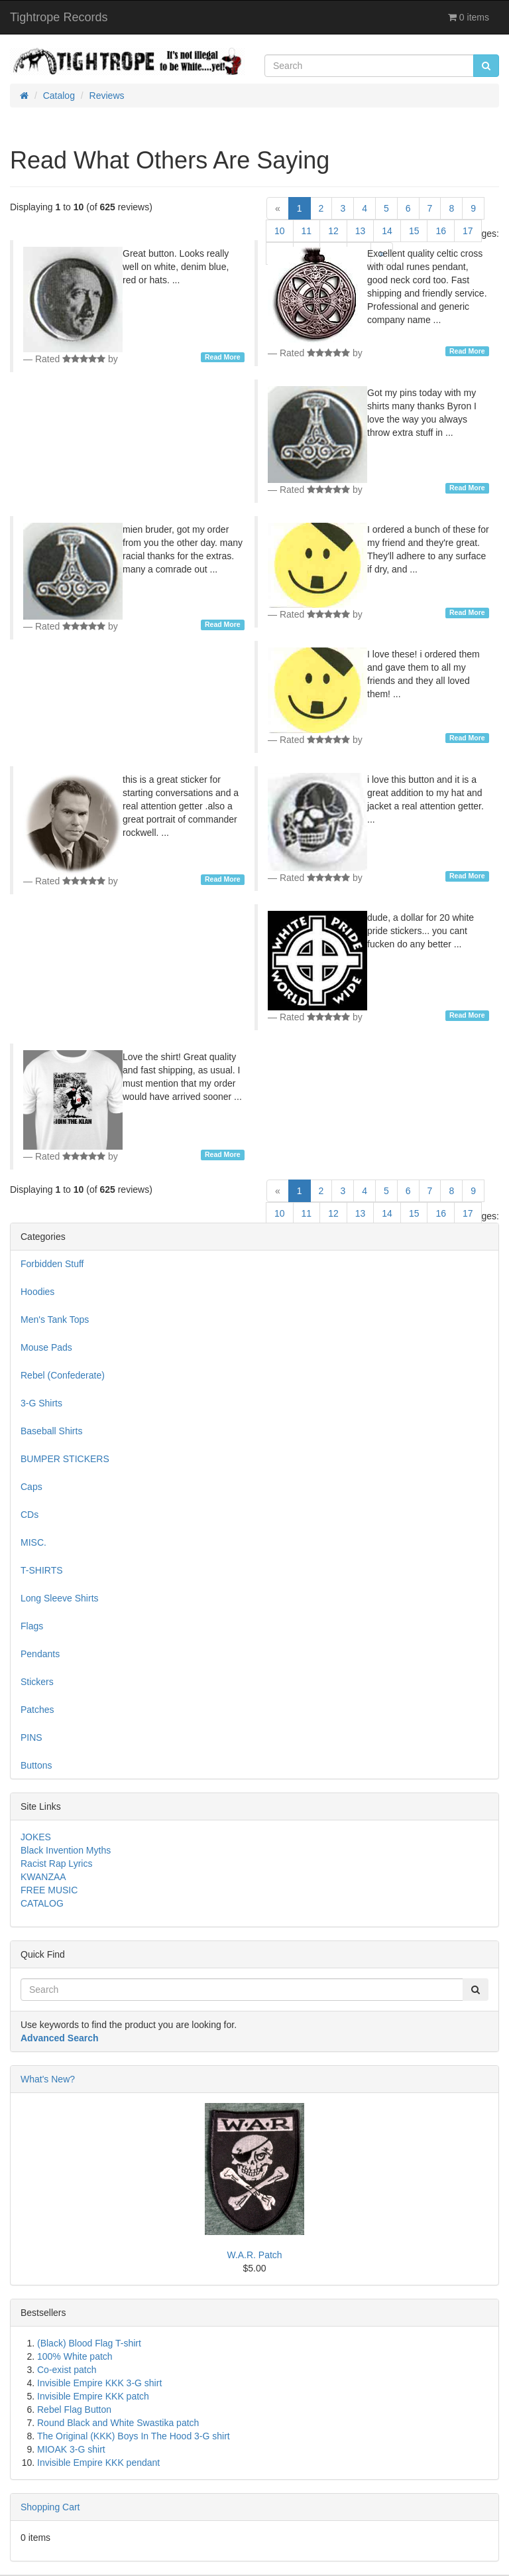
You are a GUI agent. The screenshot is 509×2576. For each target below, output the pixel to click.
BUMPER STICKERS (65, 1459)
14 (387, 231)
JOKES (36, 1837)
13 (360, 231)
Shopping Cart (50, 2507)
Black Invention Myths (66, 1850)
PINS (31, 1737)
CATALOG (42, 1903)
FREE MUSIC (49, 1890)
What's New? (48, 2079)
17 (468, 231)
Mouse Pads (46, 1347)
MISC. (33, 1542)
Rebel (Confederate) (63, 1375)
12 (333, 231)
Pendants (40, 1654)
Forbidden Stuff (52, 1263)
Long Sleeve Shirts (60, 1598)
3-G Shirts (41, 1403)
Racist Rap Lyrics (56, 1863)
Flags (32, 1626)
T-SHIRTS (42, 1570)
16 (440, 231)
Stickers (37, 1681)
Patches (37, 1709)
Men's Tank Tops (55, 1319)
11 (307, 231)
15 (414, 231)
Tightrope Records (58, 17)
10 (279, 231)
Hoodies (37, 1291)
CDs (29, 1514)
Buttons (36, 1765)
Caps (31, 1486)
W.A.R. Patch (254, 2255)
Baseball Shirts (51, 1431)
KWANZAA (43, 1876)
